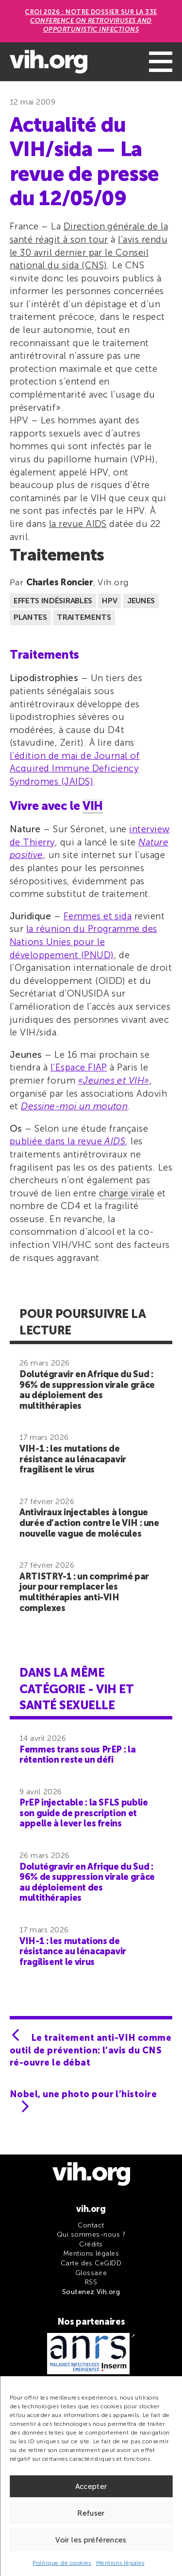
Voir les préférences (91, 2540)
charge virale (126, 1193)
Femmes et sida (98, 916)
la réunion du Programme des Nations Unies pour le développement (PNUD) (83, 941)
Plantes (30, 617)
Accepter (91, 2486)
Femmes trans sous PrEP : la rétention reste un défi (77, 1755)
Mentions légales (120, 2562)
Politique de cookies (62, 2562)
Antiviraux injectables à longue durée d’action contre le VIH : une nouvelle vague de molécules (89, 1523)
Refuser (91, 2513)
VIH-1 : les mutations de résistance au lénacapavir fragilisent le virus (72, 1459)
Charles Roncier (59, 582)
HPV (109, 600)
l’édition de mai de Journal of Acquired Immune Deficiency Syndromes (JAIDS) (75, 768)
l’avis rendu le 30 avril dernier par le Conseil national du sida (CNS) (88, 252)
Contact (91, 2225)
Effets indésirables (53, 600)
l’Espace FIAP (78, 1067)
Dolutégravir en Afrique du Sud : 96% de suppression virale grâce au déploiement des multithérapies (87, 1390)
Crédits (90, 2244)
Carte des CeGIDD (91, 2263)
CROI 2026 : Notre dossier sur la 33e (91, 20)
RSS (91, 2282)
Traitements (84, 617)
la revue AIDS (78, 523)
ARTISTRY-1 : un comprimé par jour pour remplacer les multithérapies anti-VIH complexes (84, 1592)
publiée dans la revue (67, 1141)
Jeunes (141, 600)
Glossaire (91, 2273)
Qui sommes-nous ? (91, 2234)
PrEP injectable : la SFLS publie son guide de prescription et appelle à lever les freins (83, 1813)
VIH (93, 806)
